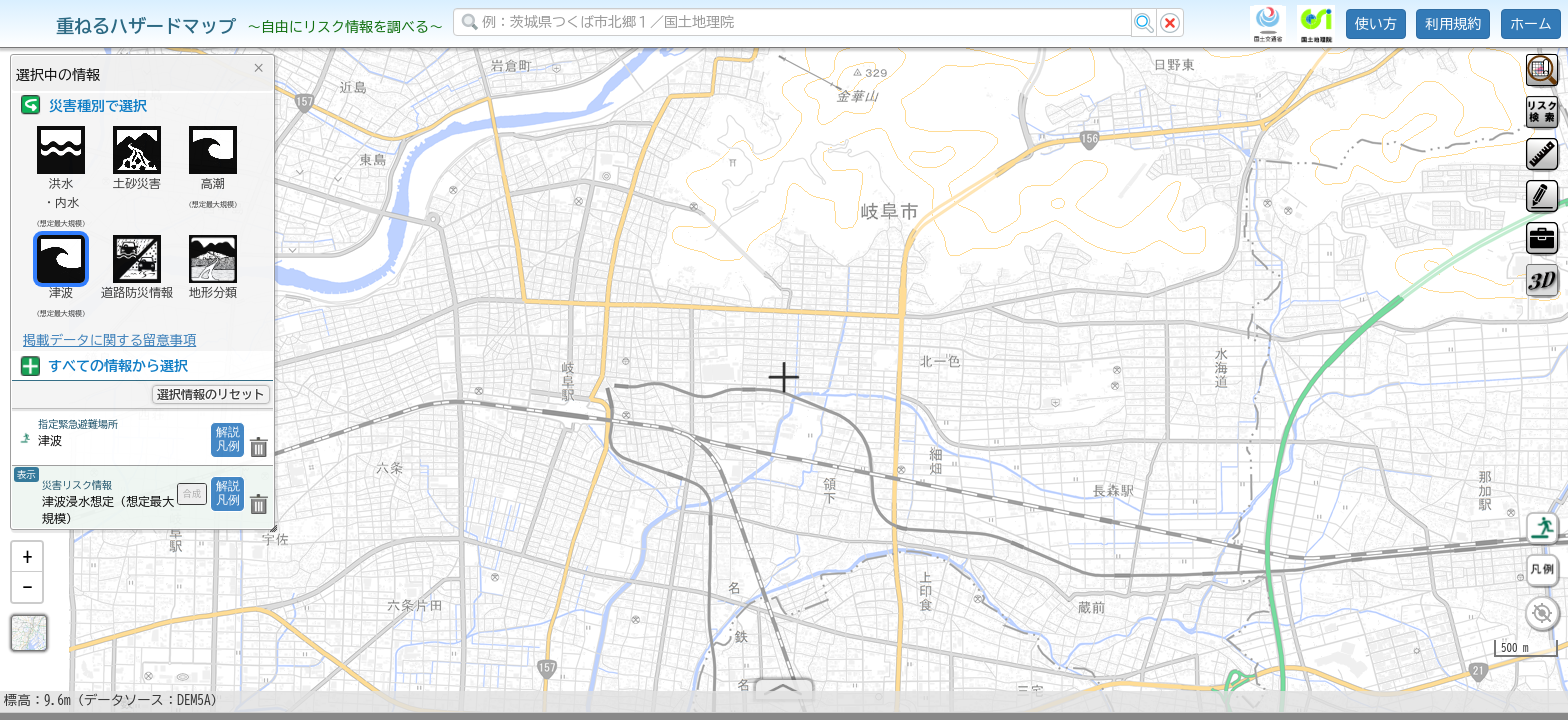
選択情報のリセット (211, 394)
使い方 (1376, 24)
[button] (27, 565)
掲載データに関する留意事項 (109, 340)
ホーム (1531, 24)
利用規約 (1453, 24)
